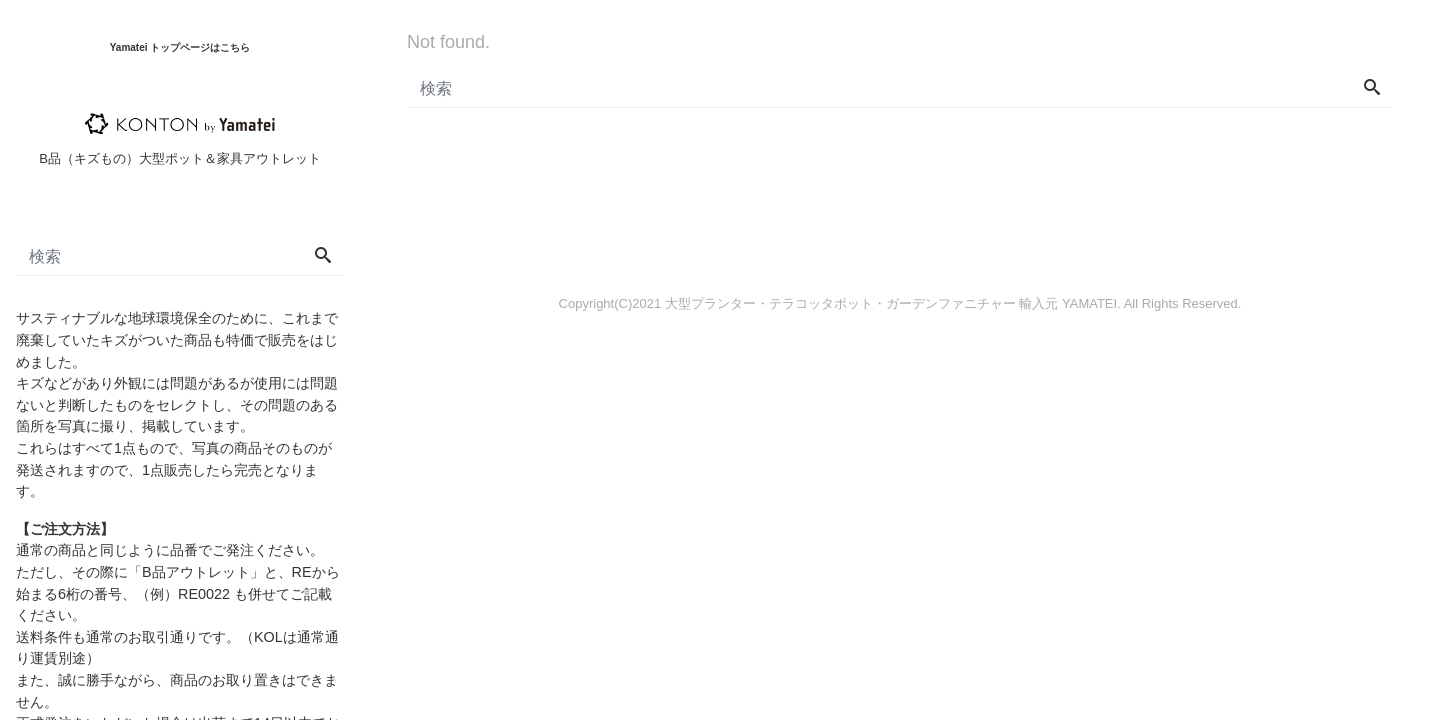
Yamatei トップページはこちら (180, 47)
